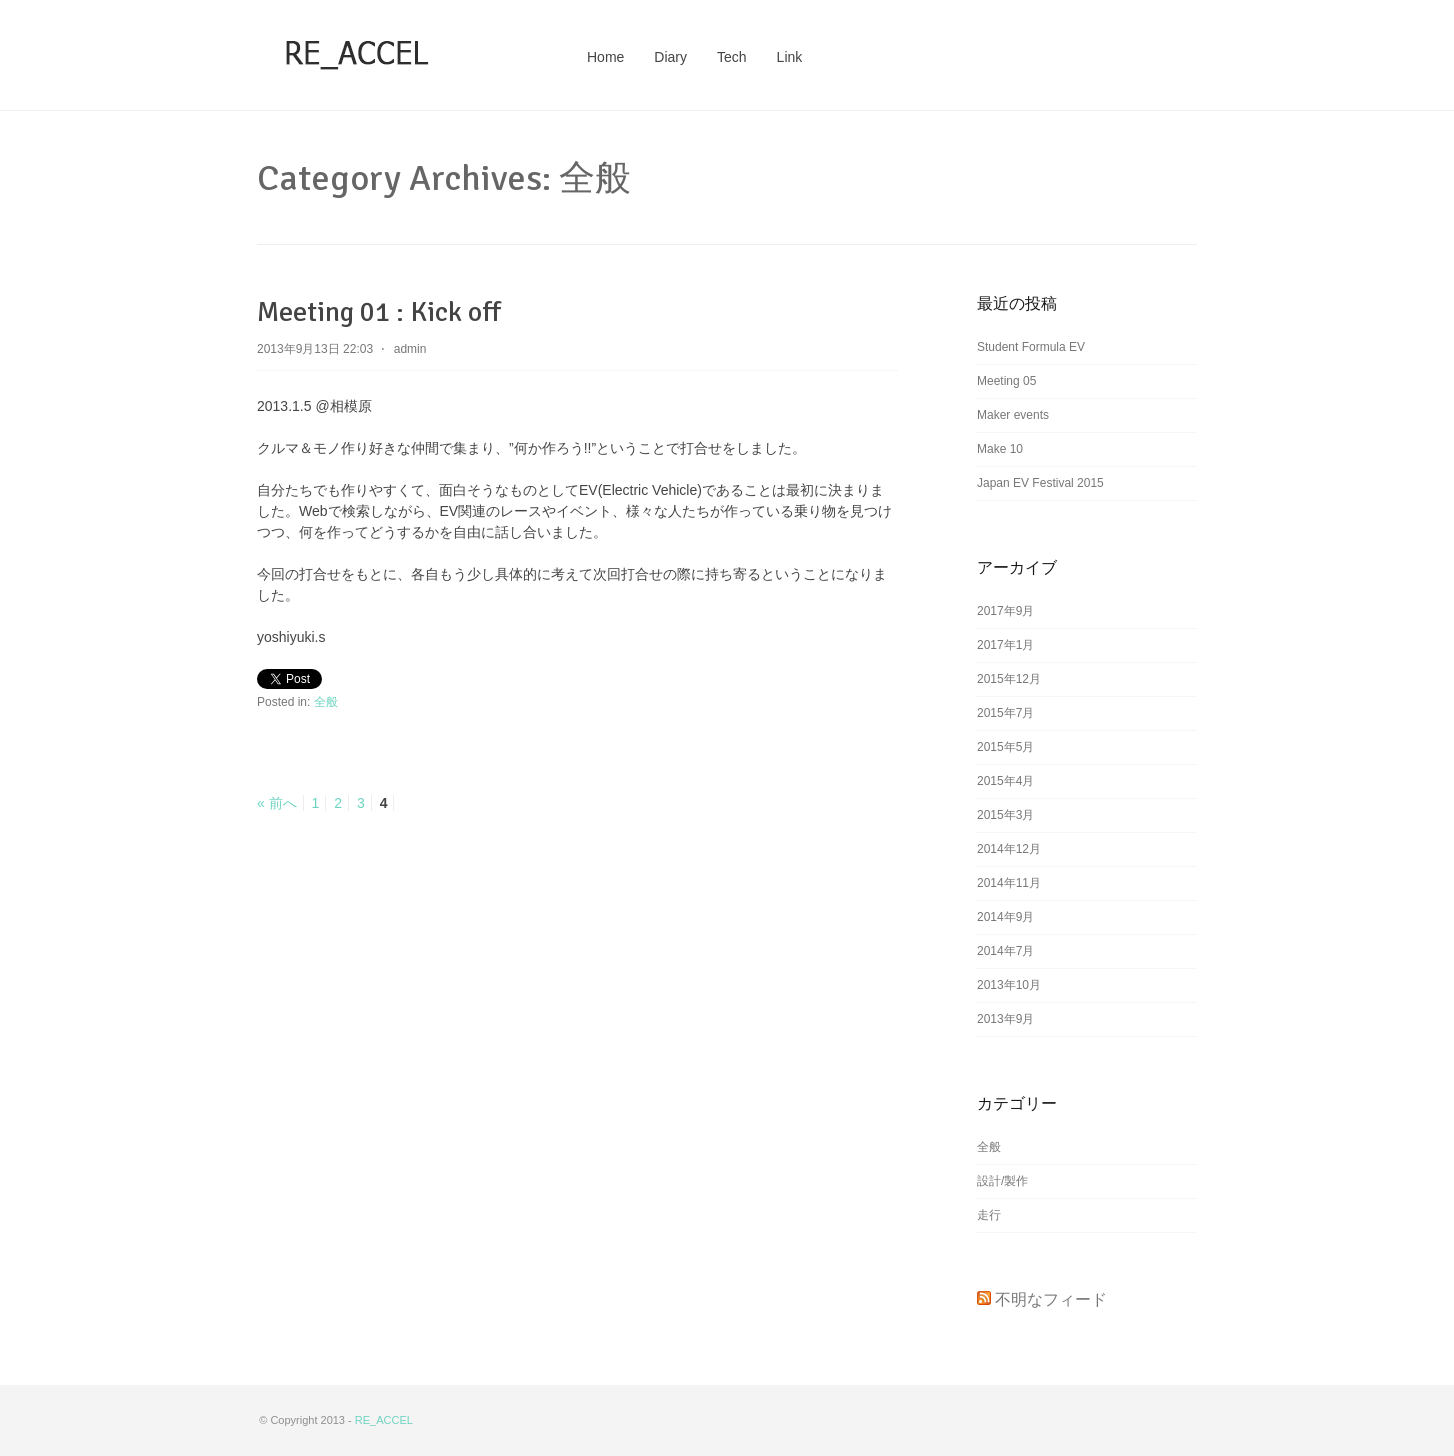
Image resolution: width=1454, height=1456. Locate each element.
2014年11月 (1009, 883)
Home (605, 57)
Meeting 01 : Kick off (379, 312)
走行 (989, 1215)
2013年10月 (1009, 985)
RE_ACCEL (384, 1420)
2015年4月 (1005, 781)
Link (790, 57)
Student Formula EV (1031, 347)
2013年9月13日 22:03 (315, 349)
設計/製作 (1002, 1181)
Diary (670, 57)
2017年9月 (1005, 611)
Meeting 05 (1006, 381)
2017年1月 (1005, 645)
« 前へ (277, 803)
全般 (326, 702)
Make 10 (1000, 449)
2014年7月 (1005, 951)
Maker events (1013, 415)
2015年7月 (1005, 713)
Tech (732, 57)
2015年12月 (1009, 679)
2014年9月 (1005, 917)
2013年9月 (1005, 1019)
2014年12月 (1009, 849)
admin (410, 349)
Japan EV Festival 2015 (1040, 483)
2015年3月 (1005, 815)
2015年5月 (1005, 747)
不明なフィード (1051, 1300)
